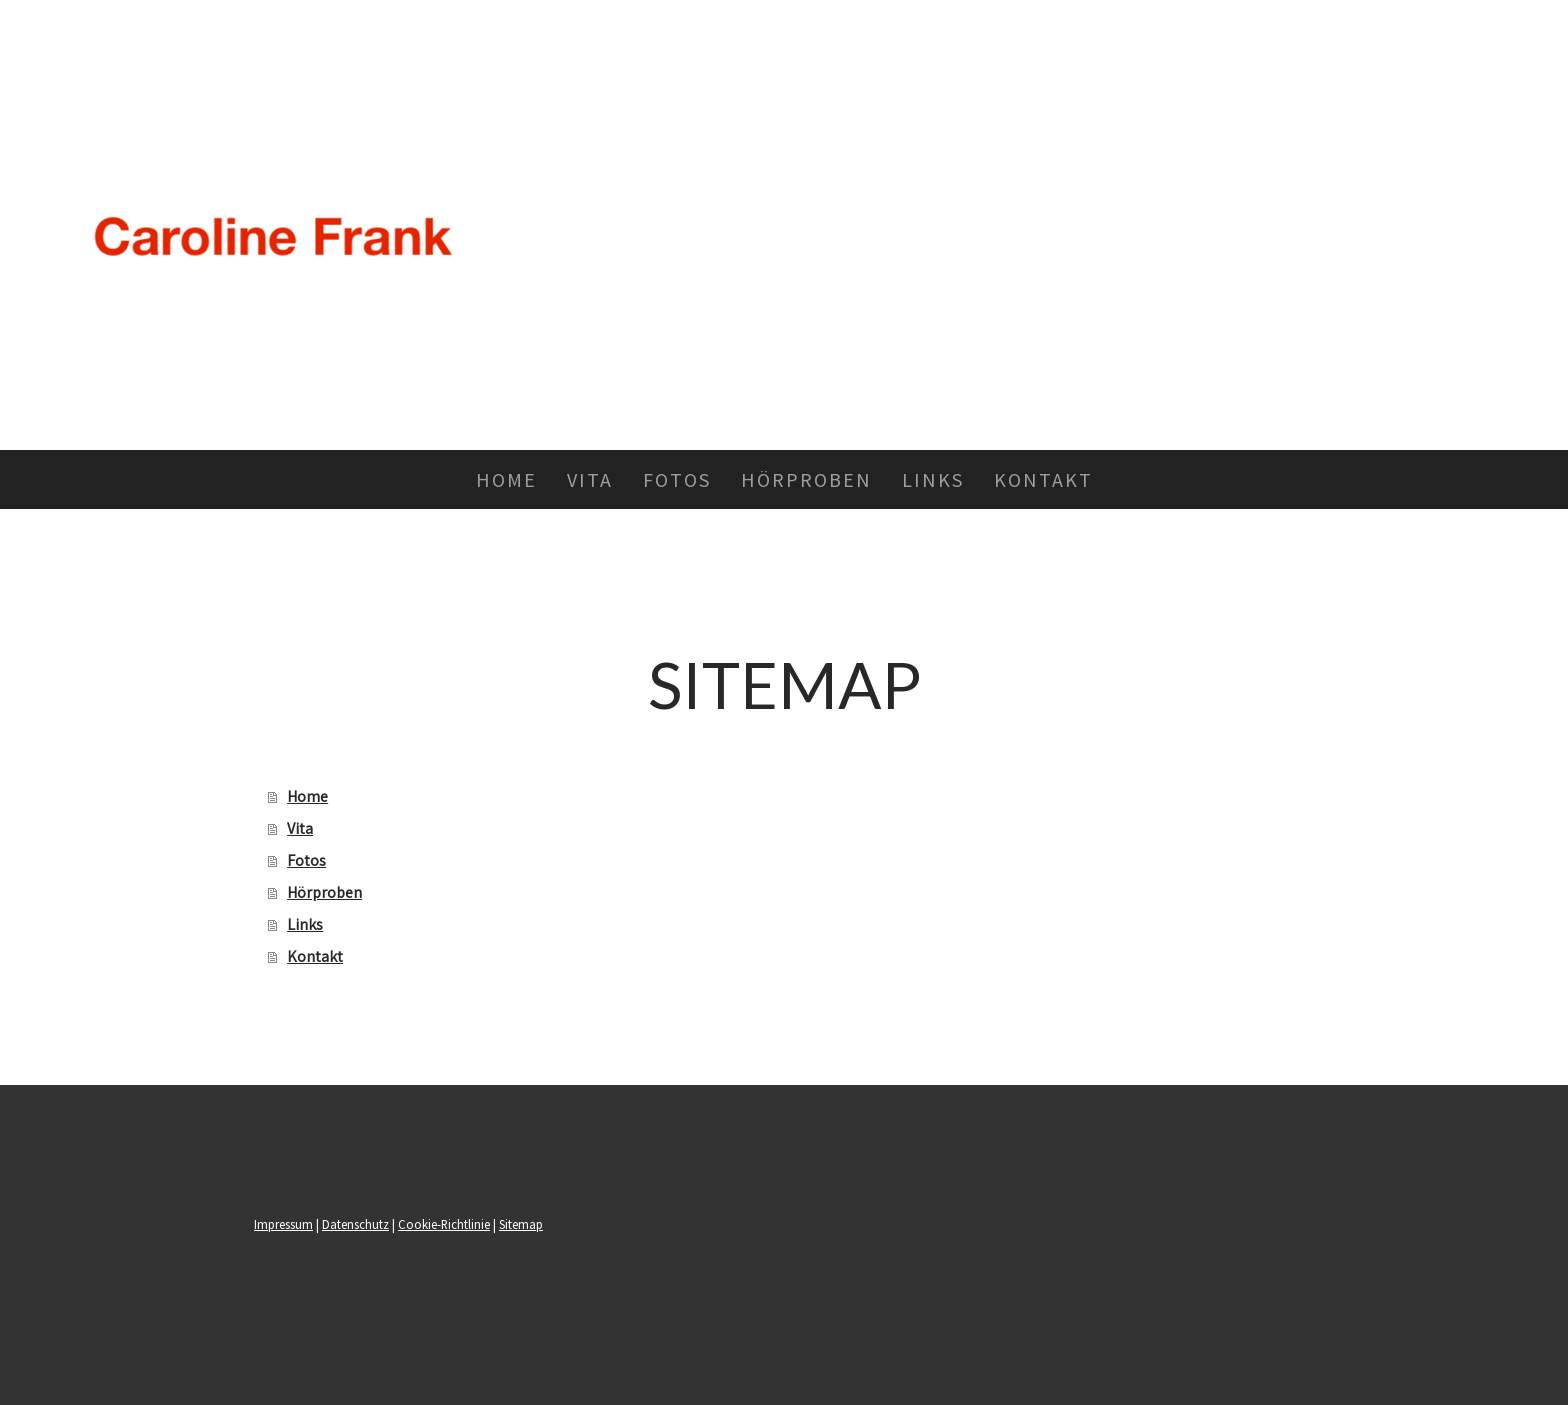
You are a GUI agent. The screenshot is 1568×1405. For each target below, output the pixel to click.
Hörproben (806, 479)
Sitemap (521, 1224)
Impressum (283, 1224)
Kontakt (1043, 479)
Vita (590, 479)
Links (933, 479)
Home (506, 479)
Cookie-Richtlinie (444, 1224)
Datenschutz (355, 1224)
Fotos (677, 479)
